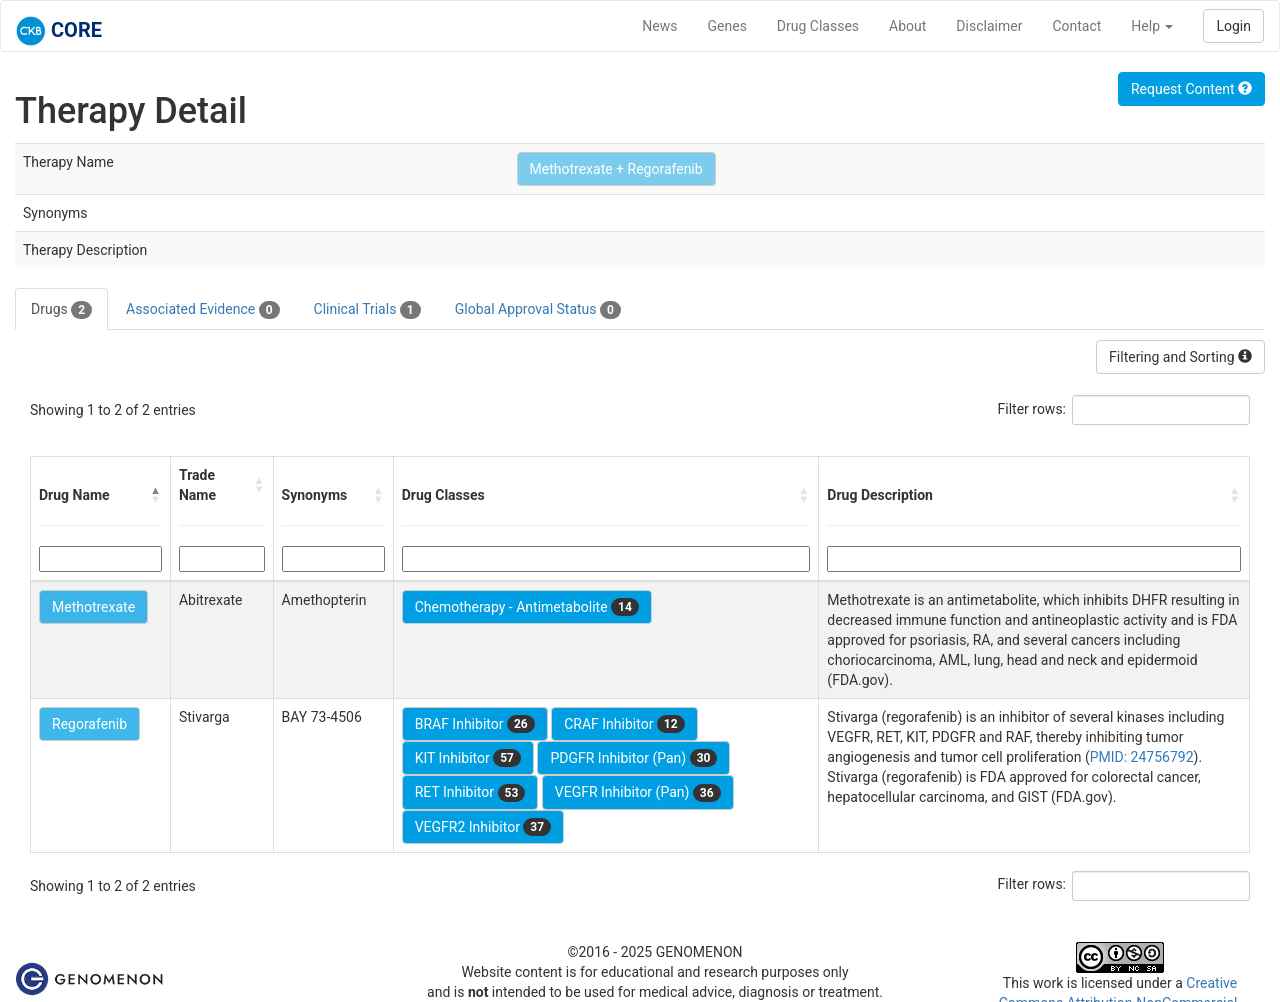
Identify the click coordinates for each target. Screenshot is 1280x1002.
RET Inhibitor (470, 793)
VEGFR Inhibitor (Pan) (638, 793)
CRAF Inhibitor (624, 724)
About (907, 26)
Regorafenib (89, 724)
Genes (727, 26)
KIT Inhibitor (468, 758)
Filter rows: (1032, 409)
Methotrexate (93, 607)
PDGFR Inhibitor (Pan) (633, 758)
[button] (156, 495)
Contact (1076, 26)
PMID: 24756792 (1142, 757)
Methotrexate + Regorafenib (616, 169)
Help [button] (1152, 26)
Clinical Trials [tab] (367, 310)
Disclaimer (989, 26)
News (659, 26)
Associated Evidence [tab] (202, 310)
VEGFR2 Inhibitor (483, 827)
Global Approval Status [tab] (538, 310)
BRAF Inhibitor (475, 724)
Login (1233, 26)
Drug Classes (818, 26)
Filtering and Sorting (1180, 357)
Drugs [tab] (61, 310)
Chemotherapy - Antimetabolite (527, 607)
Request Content (1191, 89)
